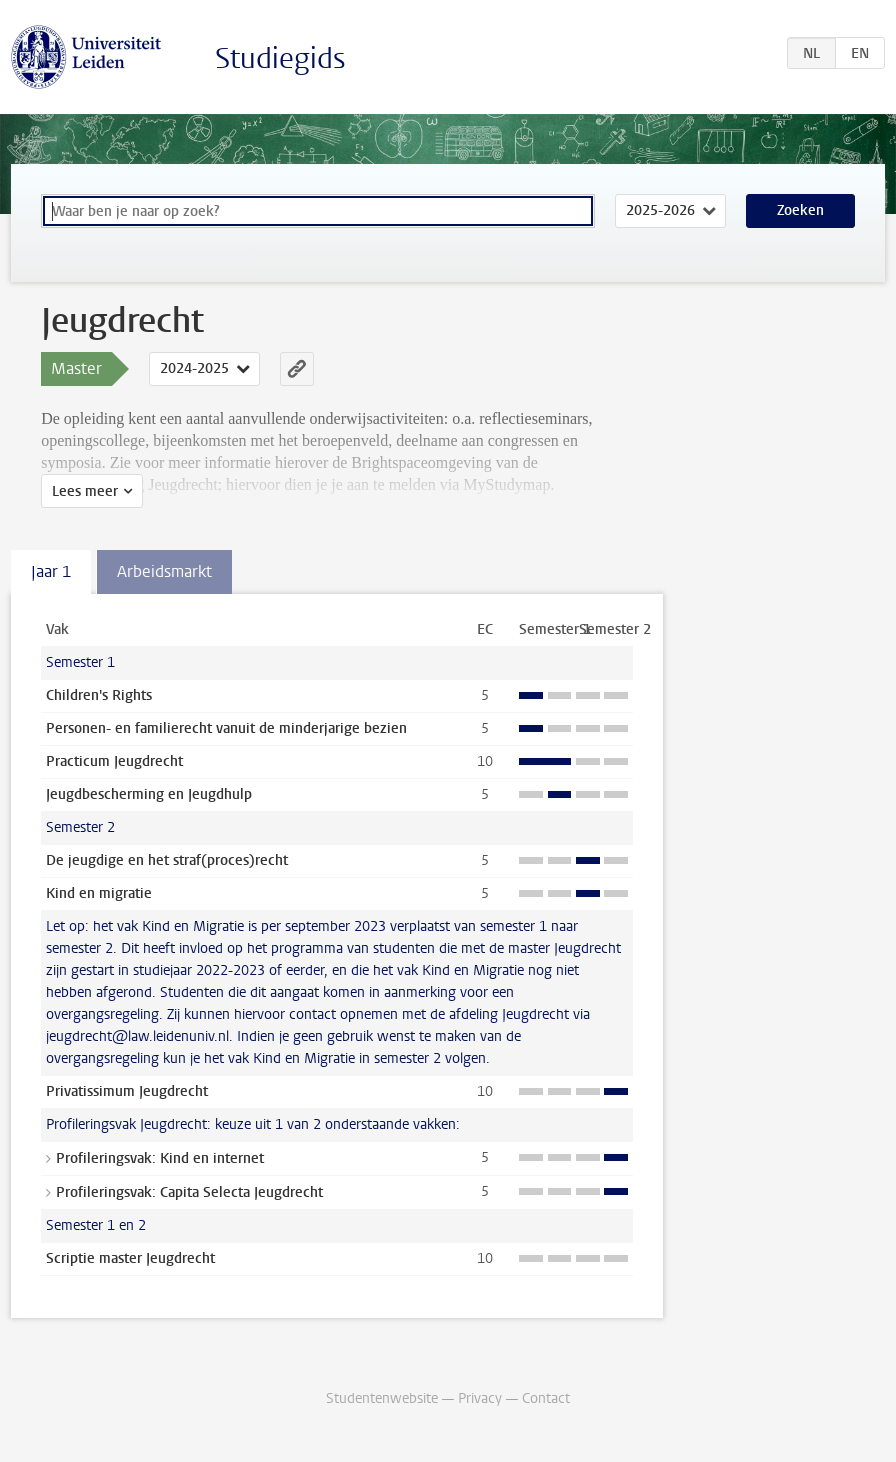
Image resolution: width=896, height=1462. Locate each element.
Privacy (480, 1398)
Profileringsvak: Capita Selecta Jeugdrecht (189, 1192)
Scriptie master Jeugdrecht (130, 1258)
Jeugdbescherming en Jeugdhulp (149, 794)
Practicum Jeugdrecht (114, 761)
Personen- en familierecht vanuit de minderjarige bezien (226, 728)
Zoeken (800, 210)
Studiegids (280, 58)
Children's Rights (99, 695)
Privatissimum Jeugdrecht (127, 1091)
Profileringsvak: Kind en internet (160, 1158)
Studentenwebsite (382, 1398)
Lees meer (85, 491)
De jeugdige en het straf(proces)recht (167, 860)
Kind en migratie (99, 893)
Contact (546, 1398)
